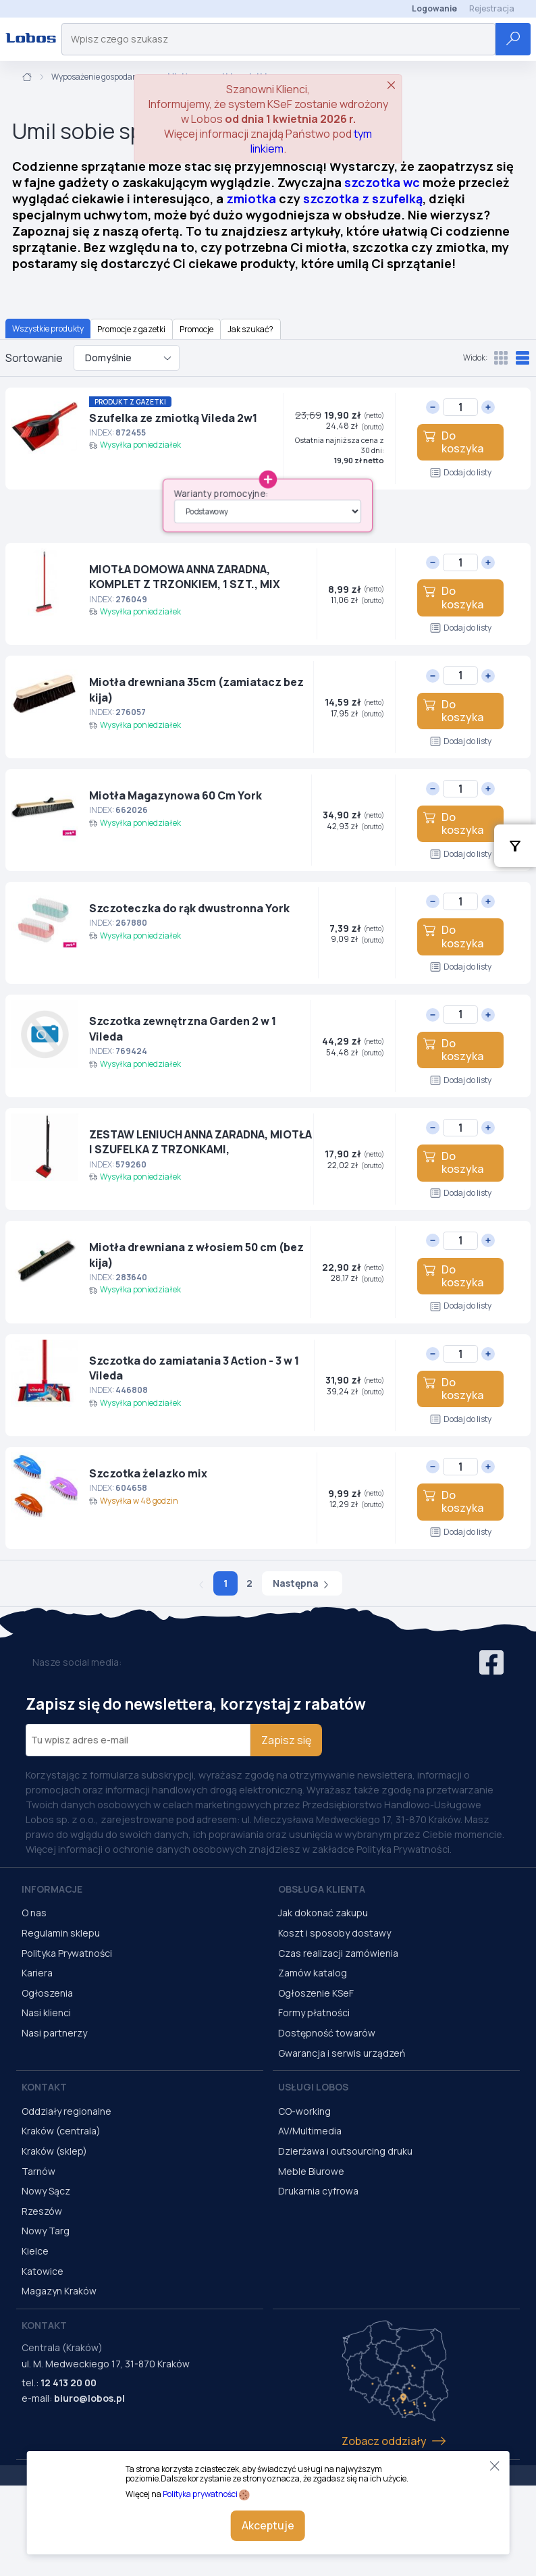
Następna (302, 1583)
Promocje (196, 329)
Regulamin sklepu (61, 1932)
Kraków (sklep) (54, 2151)
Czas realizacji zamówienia (338, 1953)
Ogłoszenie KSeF (316, 1993)
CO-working (304, 2111)
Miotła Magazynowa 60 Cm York (175, 795)
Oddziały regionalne (66, 2111)
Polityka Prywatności (67, 1953)
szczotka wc (382, 182)
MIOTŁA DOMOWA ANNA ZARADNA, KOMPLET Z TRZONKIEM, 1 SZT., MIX (184, 577)
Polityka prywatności (200, 2494)
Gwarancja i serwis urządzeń (341, 2053)
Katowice (42, 2271)
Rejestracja (491, 8)
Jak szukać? (250, 329)
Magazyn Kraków (59, 2290)
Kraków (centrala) (61, 2130)
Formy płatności (314, 2012)
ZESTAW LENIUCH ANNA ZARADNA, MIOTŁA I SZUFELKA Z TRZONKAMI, (200, 1142)
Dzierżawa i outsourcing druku (345, 2151)
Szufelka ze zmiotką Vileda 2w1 (173, 418)
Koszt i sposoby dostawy (334, 1932)
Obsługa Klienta (321, 1889)
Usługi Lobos (313, 2086)
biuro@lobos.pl (89, 2398)
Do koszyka (453, 442)
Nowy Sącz (46, 2190)
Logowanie (434, 8)
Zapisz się (286, 1740)
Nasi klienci (46, 2012)
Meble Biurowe (311, 2171)
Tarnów (38, 2171)
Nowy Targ (46, 2230)
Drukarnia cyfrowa (318, 2190)
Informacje (52, 1889)
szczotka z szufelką (363, 198)
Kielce (35, 2250)
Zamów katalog (312, 1972)
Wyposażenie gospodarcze (100, 77)
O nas (34, 1912)
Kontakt (44, 2086)
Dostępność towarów (326, 2032)
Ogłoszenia (47, 1993)
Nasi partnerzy (54, 2032)
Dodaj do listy (460, 472)
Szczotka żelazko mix (148, 1473)
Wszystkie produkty (48, 328)
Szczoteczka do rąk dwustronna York (189, 908)
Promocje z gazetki (131, 329)
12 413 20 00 (69, 2382)
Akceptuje (268, 2525)
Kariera (37, 1972)
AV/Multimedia (310, 2130)
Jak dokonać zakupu (323, 1912)
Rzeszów (42, 2211)
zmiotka (251, 198)
